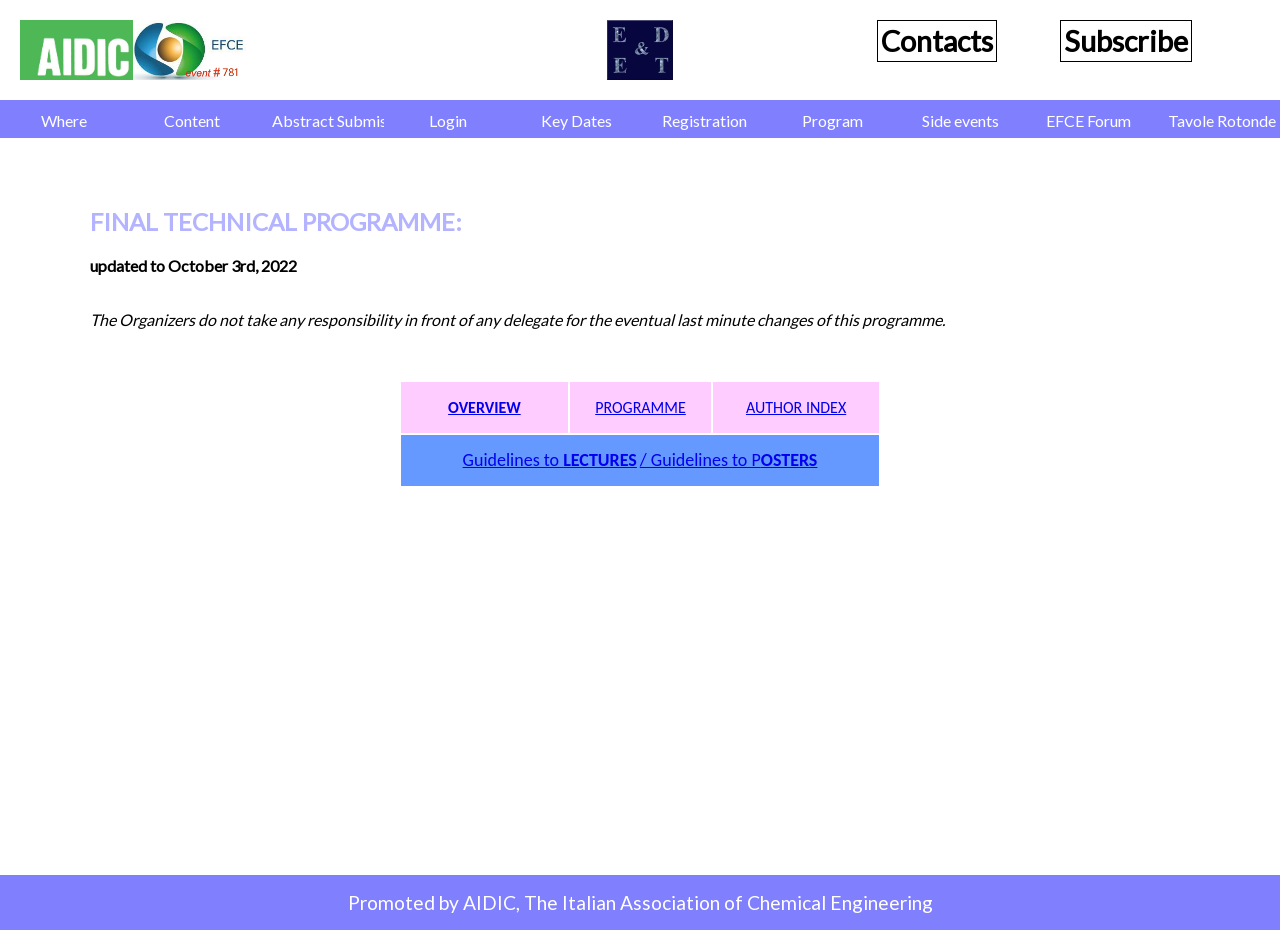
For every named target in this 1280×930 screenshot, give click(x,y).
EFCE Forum (1088, 120)
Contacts (937, 41)
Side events (960, 120)
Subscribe (1126, 41)
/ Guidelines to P (729, 460)
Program (832, 120)
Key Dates (576, 120)
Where (64, 120)
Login (448, 120)
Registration (704, 120)
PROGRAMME (640, 407)
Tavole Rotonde (1222, 120)
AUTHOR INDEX (796, 407)
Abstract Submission (328, 120)
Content (192, 120)
